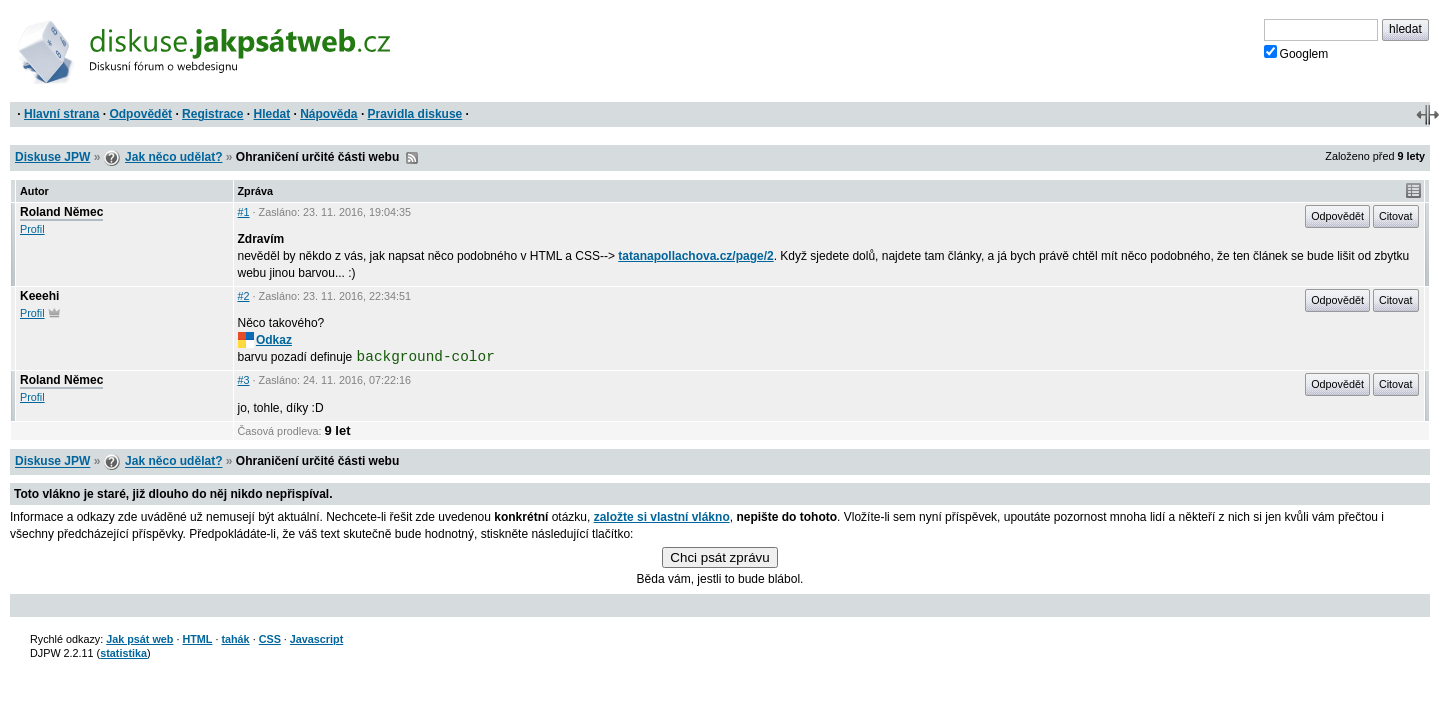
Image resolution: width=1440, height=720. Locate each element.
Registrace (212, 114)
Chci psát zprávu (719, 557)
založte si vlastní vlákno (662, 517)
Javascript (316, 639)
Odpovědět (140, 114)
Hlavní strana (61, 114)
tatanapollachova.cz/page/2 (695, 256)
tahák (235, 639)
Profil (32, 229)
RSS (412, 158)
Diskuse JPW (52, 157)
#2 (244, 296)
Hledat (271, 114)
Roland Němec (61, 212)
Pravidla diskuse (415, 114)
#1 (244, 212)
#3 (244, 380)
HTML (197, 639)
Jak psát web (139, 639)
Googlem (1296, 53)
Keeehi (39, 296)
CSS (270, 639)
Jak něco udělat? (173, 157)
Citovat (1396, 216)
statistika (123, 653)
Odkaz (265, 340)
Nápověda (328, 114)
